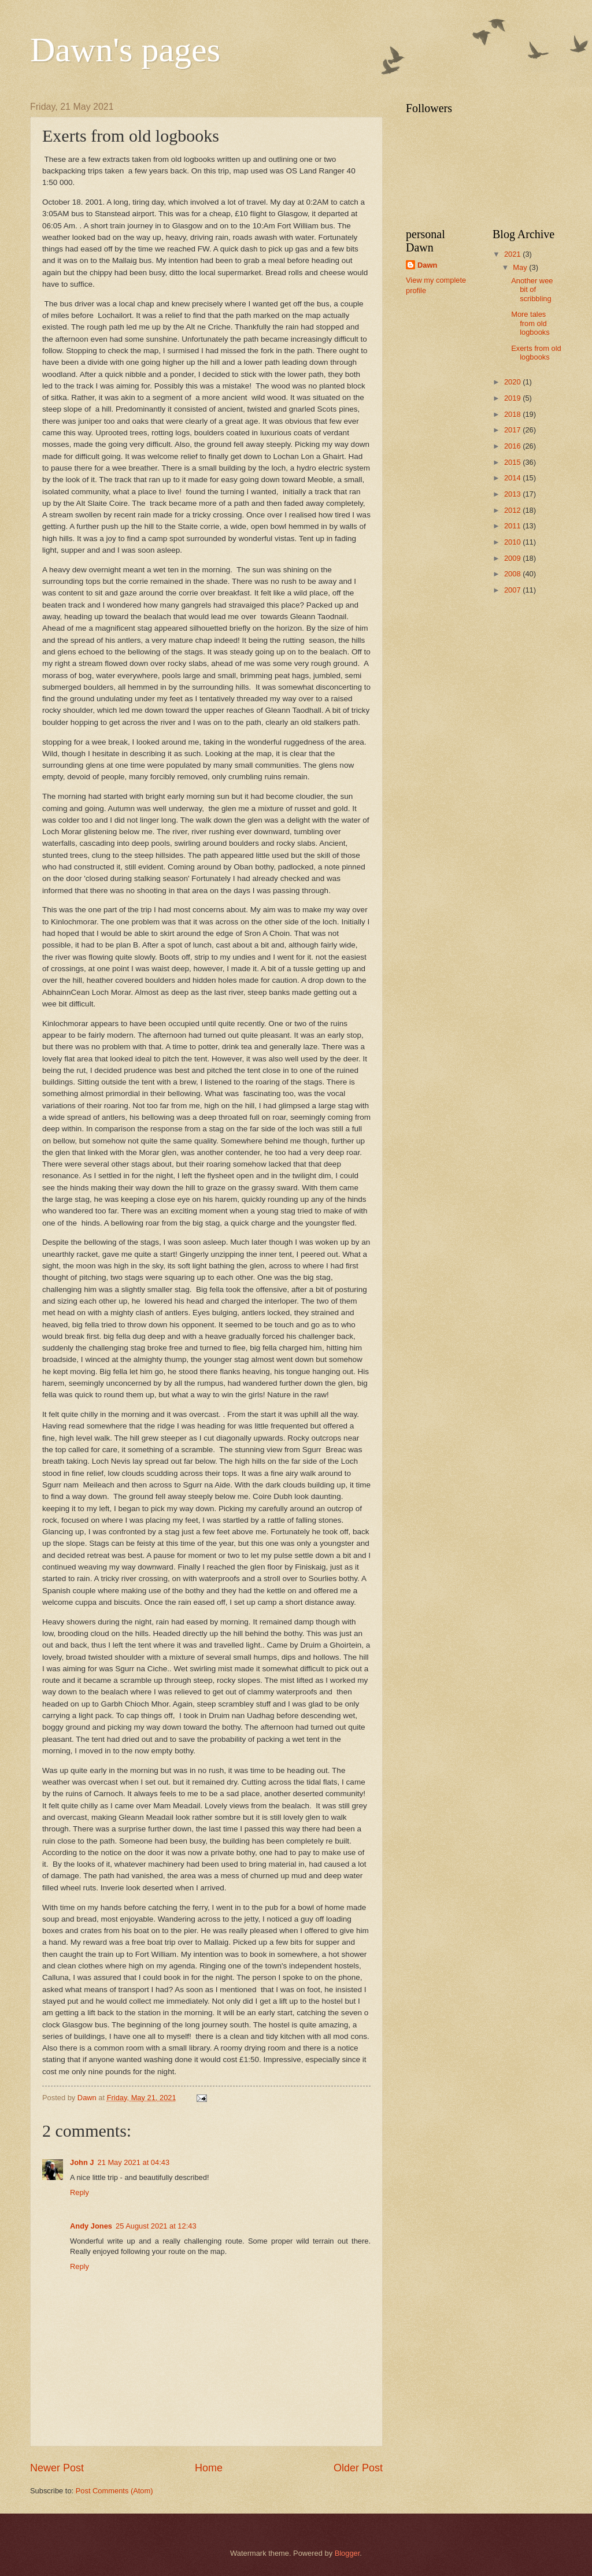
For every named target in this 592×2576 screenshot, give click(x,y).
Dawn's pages (125, 50)
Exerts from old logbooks (536, 352)
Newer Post (57, 2468)
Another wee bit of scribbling (532, 289)
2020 (513, 381)
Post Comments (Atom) (114, 2490)
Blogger (347, 2553)
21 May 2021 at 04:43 (134, 2162)
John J (82, 2162)
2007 (513, 590)
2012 (513, 510)
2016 (513, 446)
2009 (513, 558)
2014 (513, 477)
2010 (513, 542)
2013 (513, 494)
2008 (513, 573)
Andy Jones (91, 2226)
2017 (513, 429)
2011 (513, 525)
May (521, 267)
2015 (513, 462)
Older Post (358, 2468)
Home (209, 2468)
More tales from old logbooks (530, 323)
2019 (513, 398)
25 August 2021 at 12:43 (156, 2226)
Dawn (427, 265)
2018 (513, 414)
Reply (79, 2192)
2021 (513, 254)
